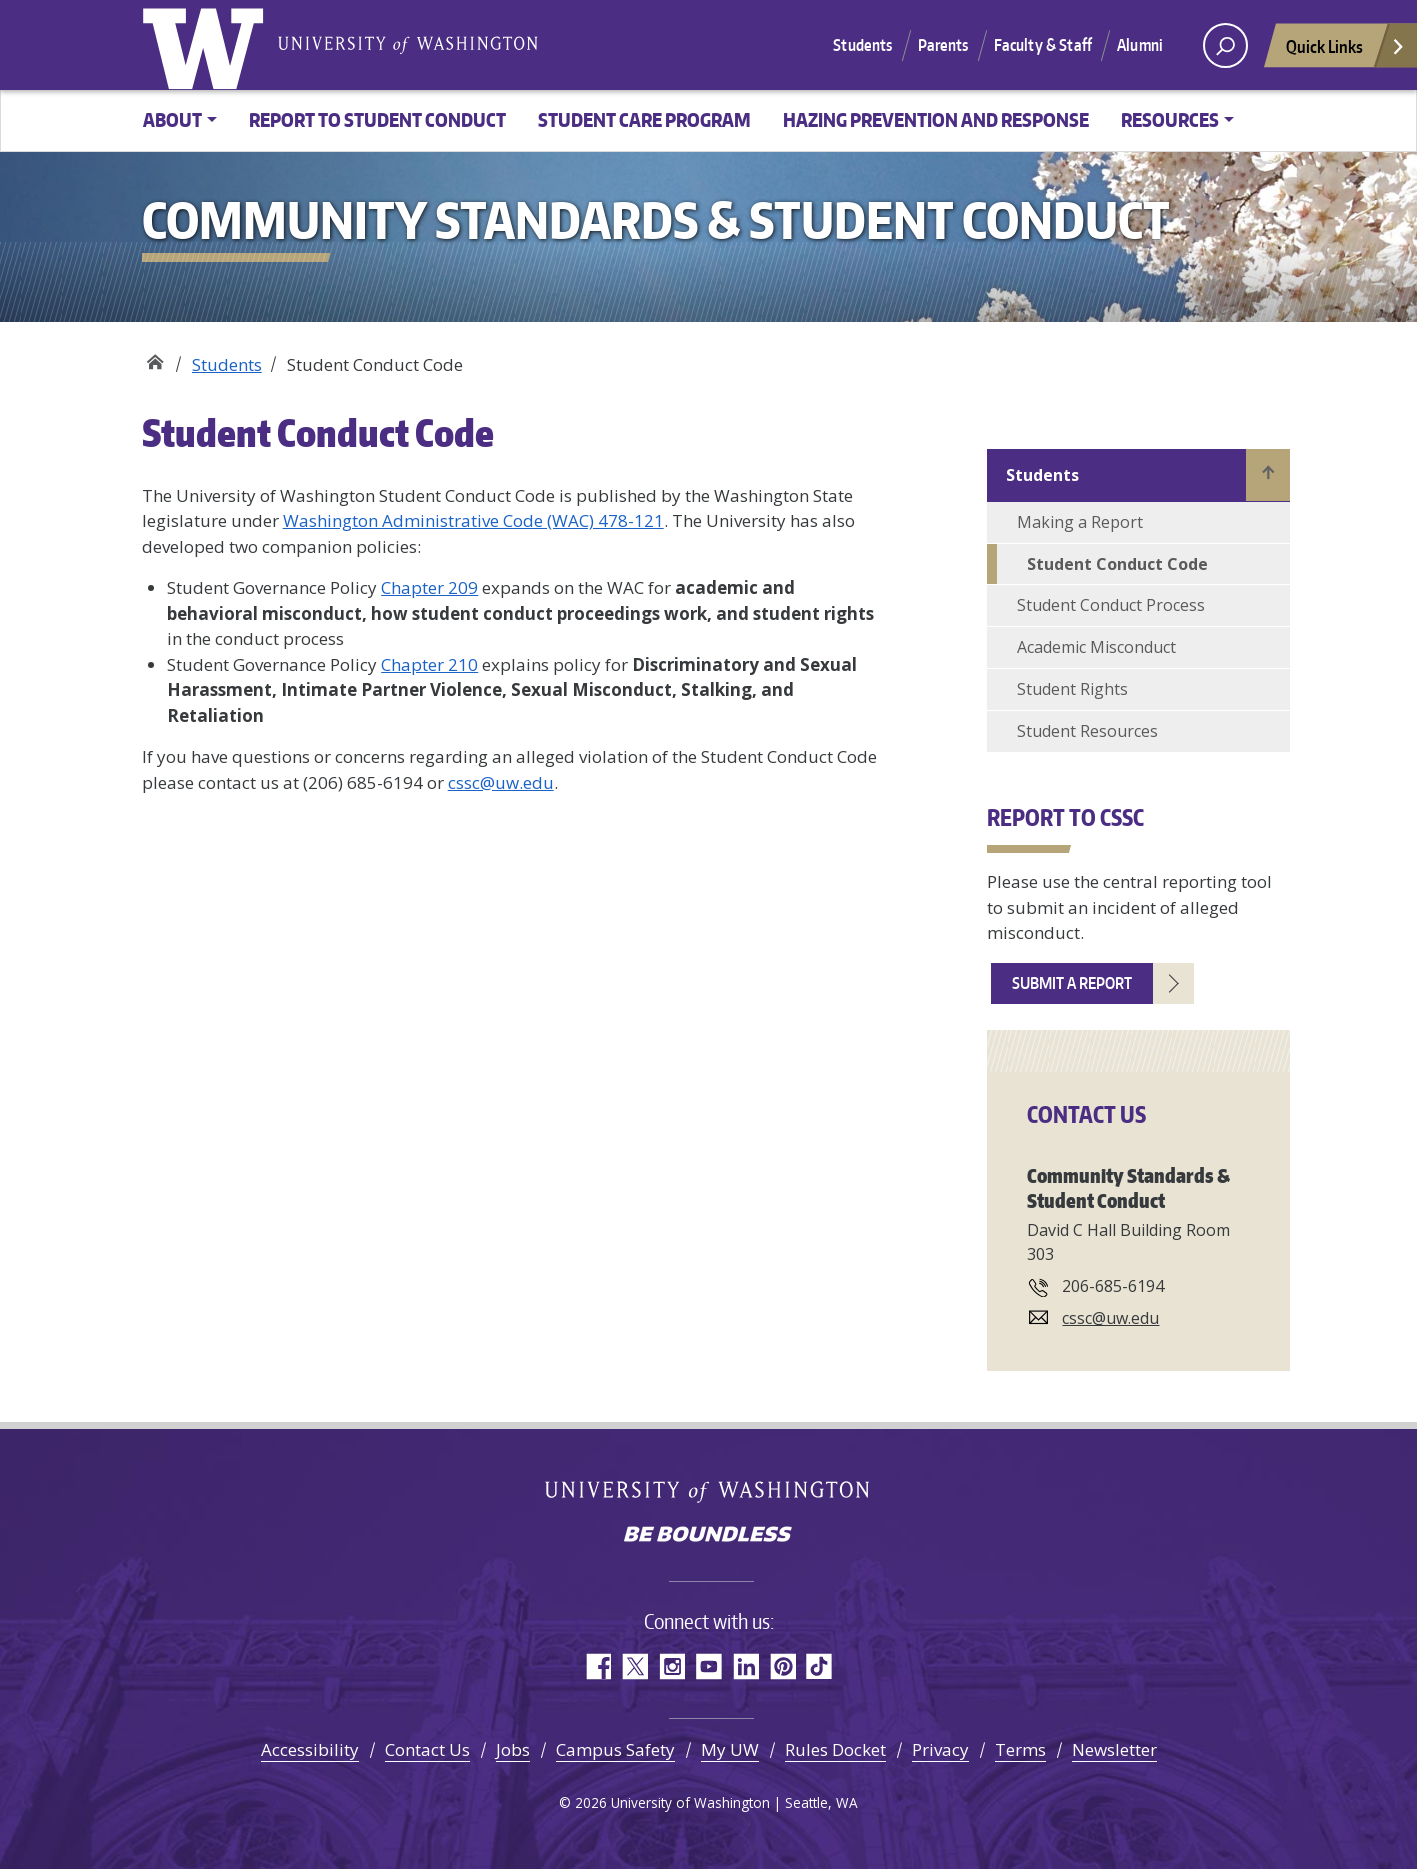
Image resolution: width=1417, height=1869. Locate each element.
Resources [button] (1170, 119)
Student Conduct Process (1111, 605)
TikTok (819, 1666)
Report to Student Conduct (377, 119)
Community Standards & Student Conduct (154, 357)
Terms (1020, 1749)
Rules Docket (835, 1749)
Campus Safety (615, 1749)
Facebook (597, 1666)
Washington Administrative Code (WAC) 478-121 (473, 520)
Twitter (634, 1666)
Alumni (1140, 45)
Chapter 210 (429, 664)
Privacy (940, 1749)
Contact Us (427, 1749)
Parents (943, 45)
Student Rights (1072, 689)
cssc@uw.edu (501, 782)
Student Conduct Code (1117, 564)
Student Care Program (644, 119)
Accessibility (310, 1749)
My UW (730, 1749)
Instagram (671, 1666)
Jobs (513, 1749)
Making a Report (1080, 522)
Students (862, 45)
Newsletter (1114, 1749)
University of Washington (207, 45)
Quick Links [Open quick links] (1346, 51)
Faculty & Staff (1043, 45)
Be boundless (709, 1536)
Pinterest (782, 1666)
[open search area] (1225, 45)
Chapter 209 (429, 587)
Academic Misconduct (1096, 647)
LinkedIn (745, 1666)
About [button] (172, 119)
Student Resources (1087, 731)
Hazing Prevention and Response (936, 119)
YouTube (708, 1666)
